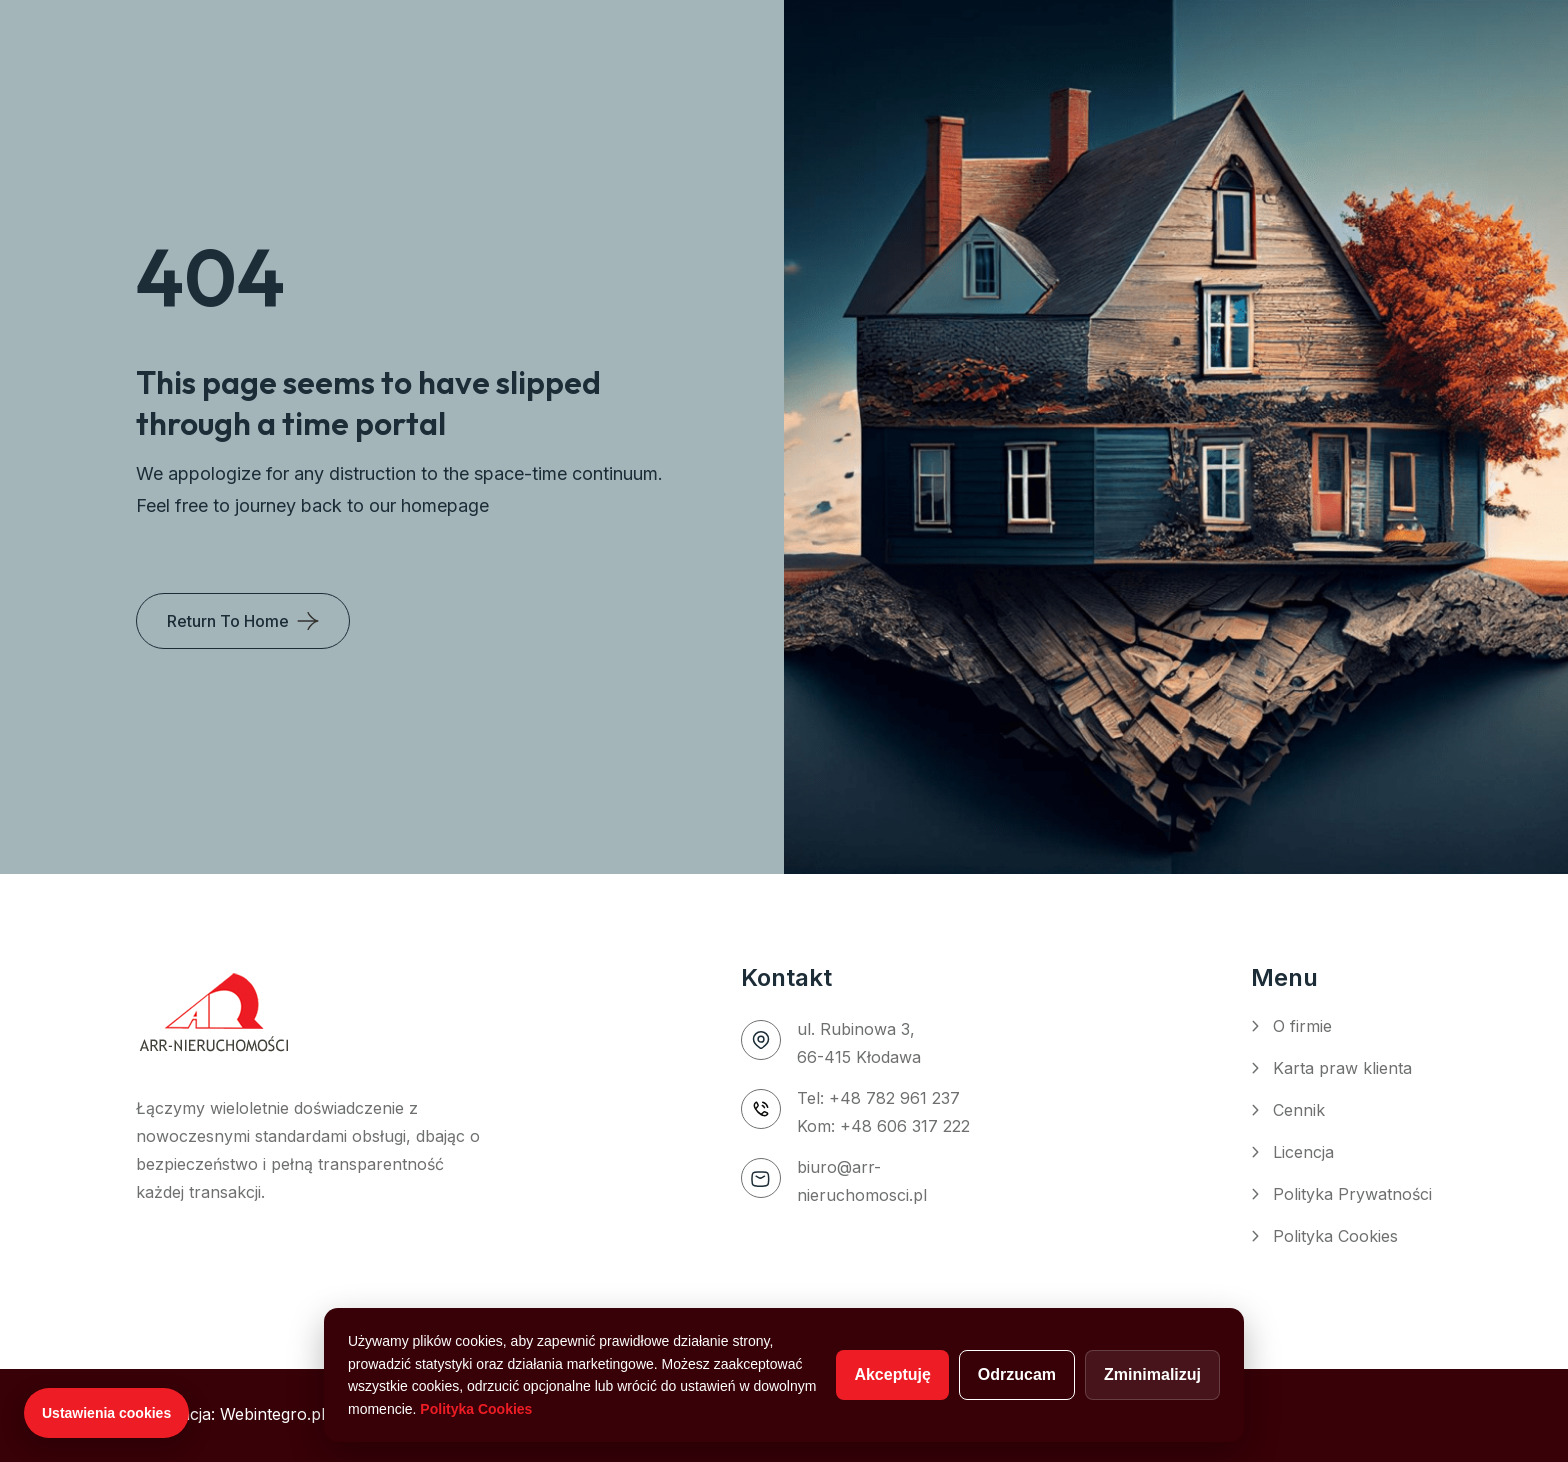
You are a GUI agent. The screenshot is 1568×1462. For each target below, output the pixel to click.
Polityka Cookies (1335, 1236)
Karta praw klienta (1342, 1068)
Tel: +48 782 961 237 (878, 1098)
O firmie (1302, 1026)
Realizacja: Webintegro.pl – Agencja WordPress (314, 1414)
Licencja (1303, 1152)
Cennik (1299, 1110)
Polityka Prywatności (1352, 1194)
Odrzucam (1017, 1374)
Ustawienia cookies (106, 1413)
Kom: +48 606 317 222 (883, 1126)
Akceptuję (892, 1374)
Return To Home (228, 621)
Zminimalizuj (1152, 1374)
